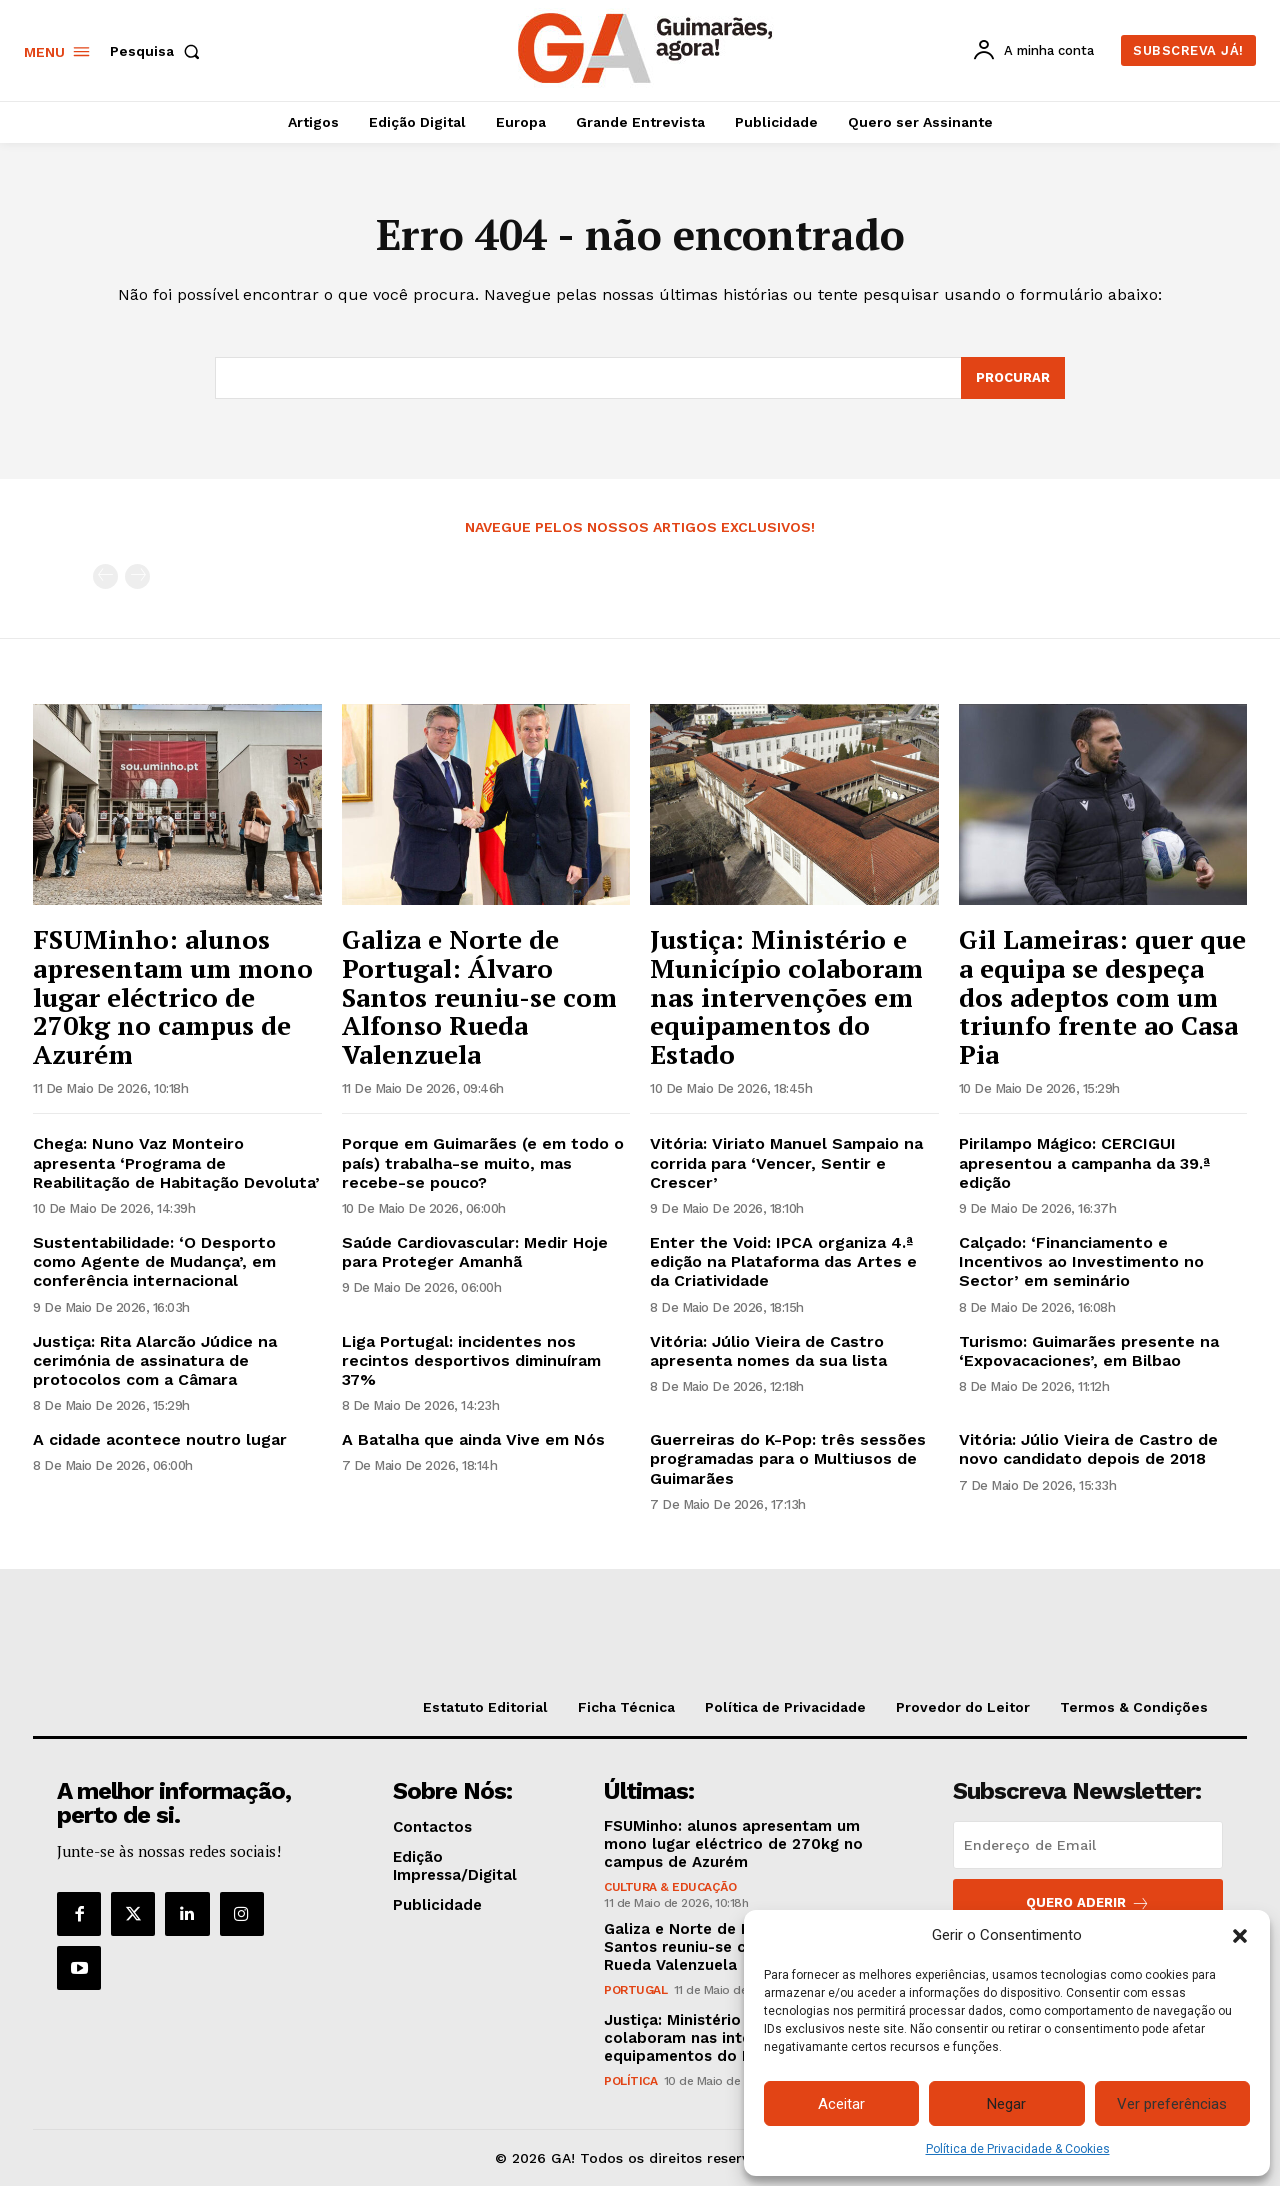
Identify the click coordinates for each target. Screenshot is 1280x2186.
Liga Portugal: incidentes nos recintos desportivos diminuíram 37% (471, 1360)
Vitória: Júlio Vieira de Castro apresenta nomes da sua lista (768, 1351)
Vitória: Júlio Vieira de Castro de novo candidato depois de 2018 (1088, 1449)
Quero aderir (1088, 1903)
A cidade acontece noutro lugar (160, 1439)
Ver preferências (1172, 2104)
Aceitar (841, 2104)
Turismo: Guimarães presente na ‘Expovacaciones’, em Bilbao (1089, 1351)
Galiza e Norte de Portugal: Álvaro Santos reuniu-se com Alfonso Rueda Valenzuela (479, 996)
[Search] (1013, 378)
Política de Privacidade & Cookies (1018, 2149)
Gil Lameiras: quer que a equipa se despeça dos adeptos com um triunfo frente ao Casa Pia (1102, 996)
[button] (1240, 1936)
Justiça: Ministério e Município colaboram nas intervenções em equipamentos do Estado (786, 996)
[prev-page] (105, 576)
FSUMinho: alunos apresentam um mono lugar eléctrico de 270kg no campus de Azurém (173, 996)
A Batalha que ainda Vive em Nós (473, 1439)
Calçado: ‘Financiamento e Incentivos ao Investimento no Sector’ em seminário (1081, 1261)
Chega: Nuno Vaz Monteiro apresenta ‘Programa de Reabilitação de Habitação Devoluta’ (176, 1162)
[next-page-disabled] (137, 576)
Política (630, 2081)
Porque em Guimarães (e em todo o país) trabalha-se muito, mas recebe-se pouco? (483, 1162)
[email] (1088, 1845)
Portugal (635, 1990)
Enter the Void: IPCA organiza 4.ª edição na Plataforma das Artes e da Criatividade (783, 1261)
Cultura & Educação (670, 1887)
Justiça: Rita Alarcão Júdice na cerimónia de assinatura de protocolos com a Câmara (155, 1360)
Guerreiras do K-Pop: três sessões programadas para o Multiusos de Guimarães (788, 1458)
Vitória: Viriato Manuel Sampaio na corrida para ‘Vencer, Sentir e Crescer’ (786, 1162)
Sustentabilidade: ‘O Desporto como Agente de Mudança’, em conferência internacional (154, 1261)
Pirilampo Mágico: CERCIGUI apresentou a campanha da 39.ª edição (1084, 1162)
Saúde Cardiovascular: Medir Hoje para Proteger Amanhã (475, 1252)
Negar (1006, 2104)
